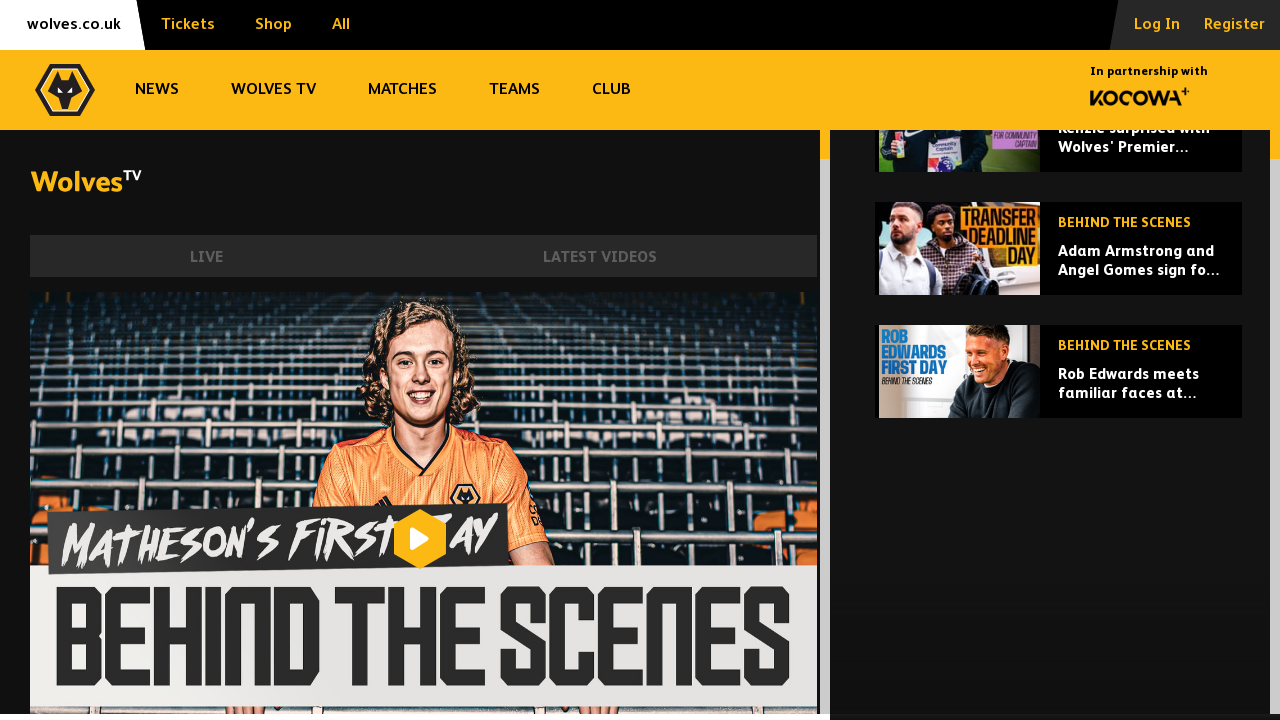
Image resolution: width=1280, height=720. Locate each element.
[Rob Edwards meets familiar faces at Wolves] (1058, 509)
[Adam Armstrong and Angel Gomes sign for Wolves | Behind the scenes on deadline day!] (1058, 386)
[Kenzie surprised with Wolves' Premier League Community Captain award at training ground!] (1058, 263)
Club (611, 90)
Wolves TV (273, 90)
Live (206, 257)
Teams (514, 90)
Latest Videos (600, 257)
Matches (402, 90)
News (157, 90)
